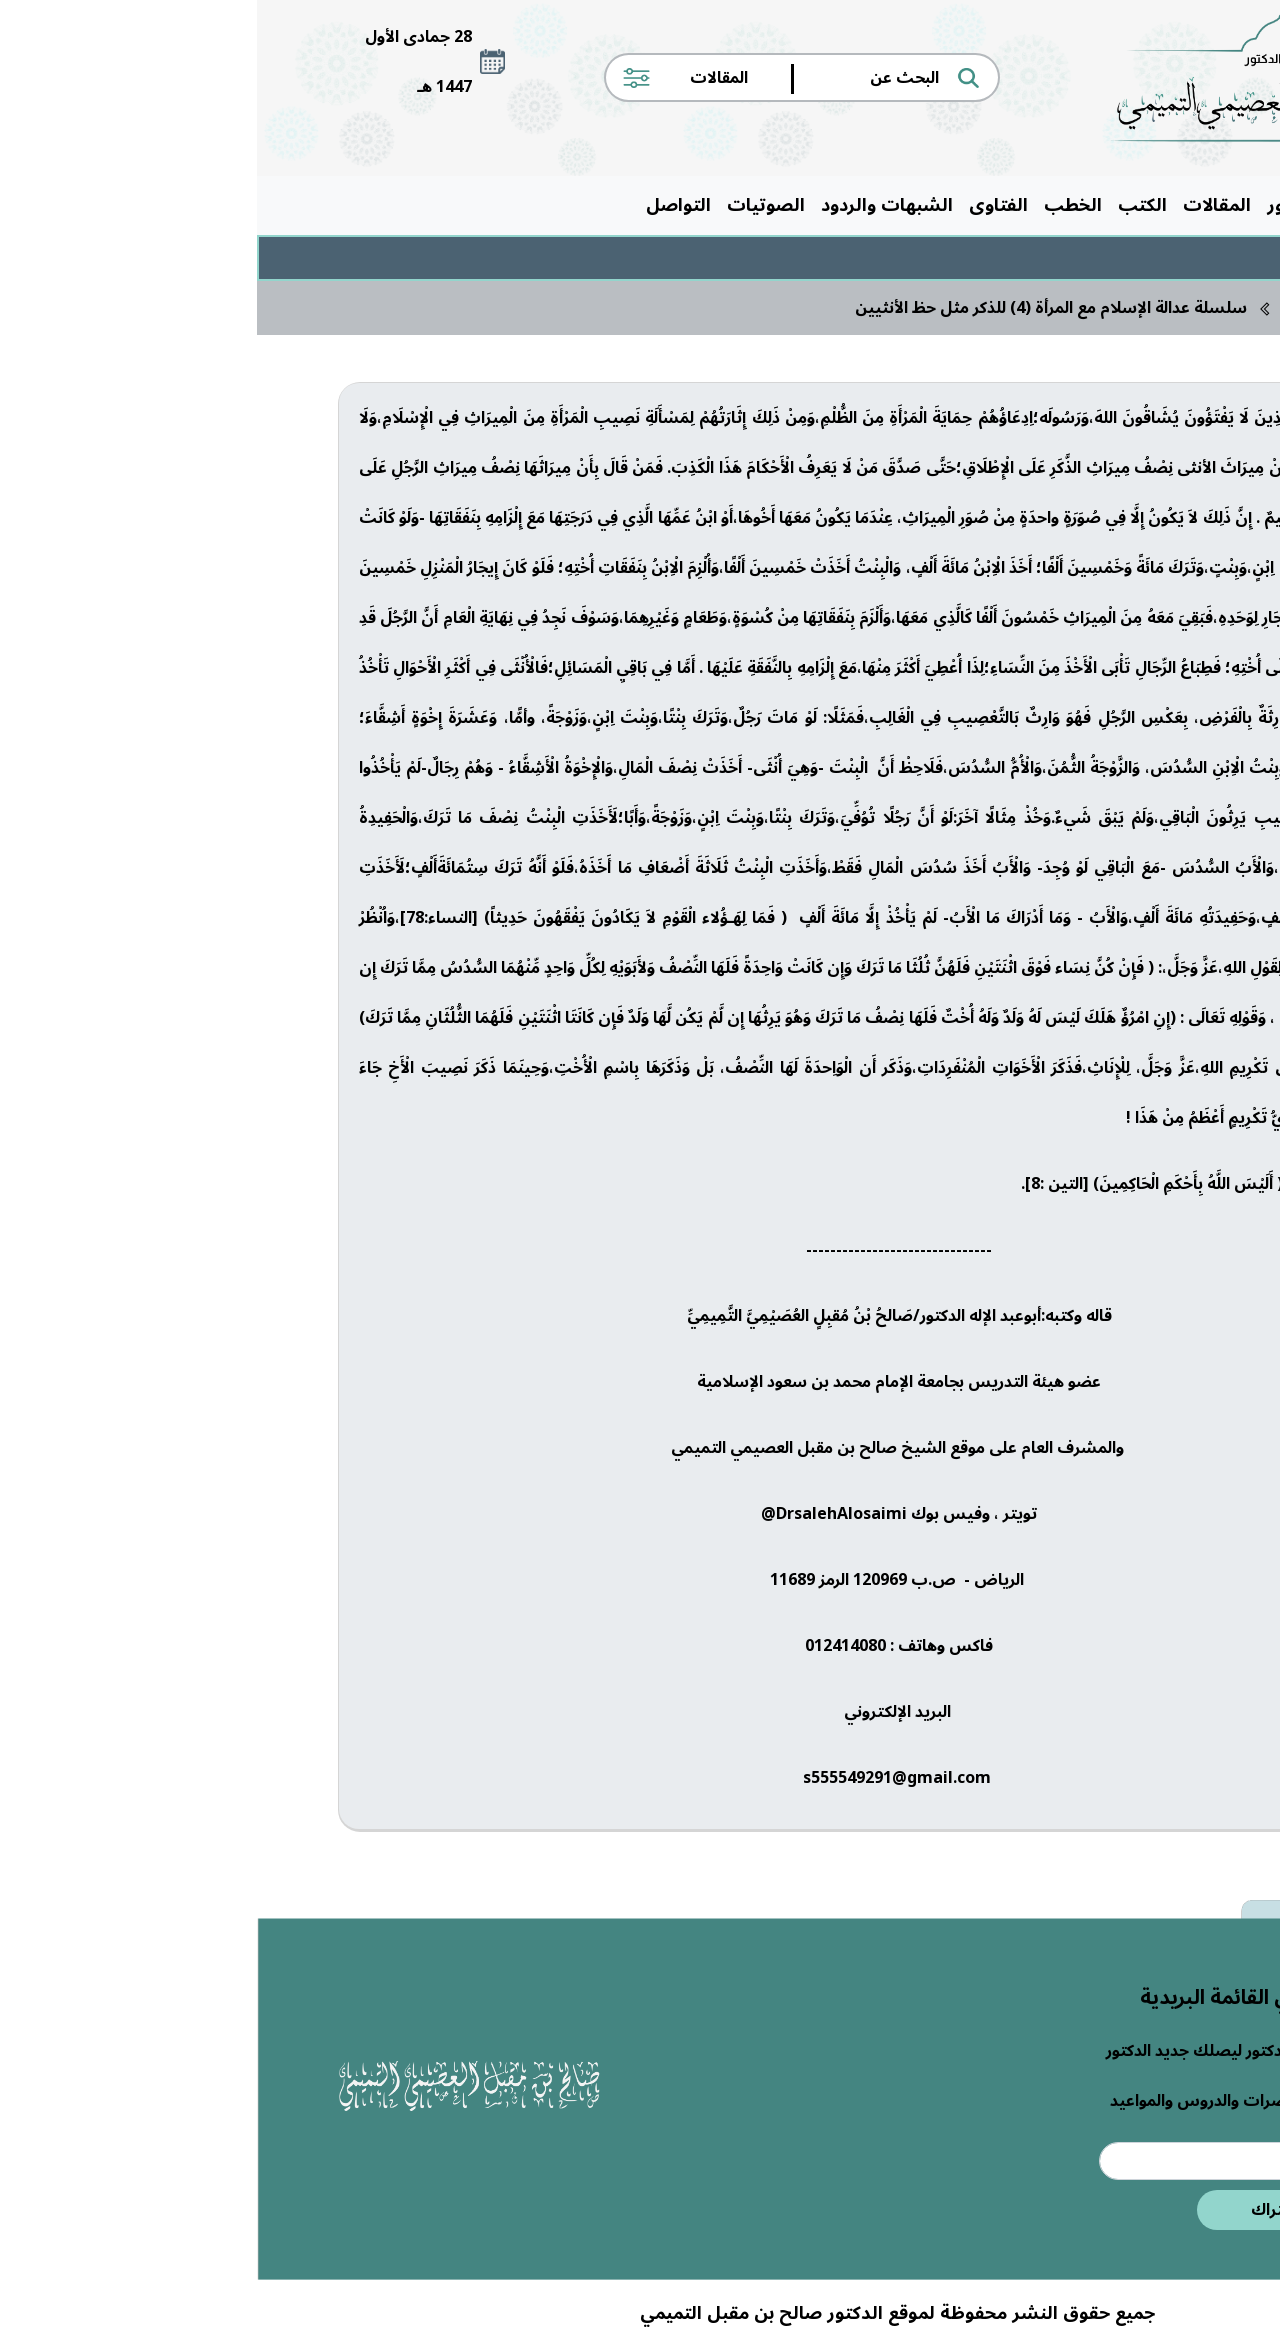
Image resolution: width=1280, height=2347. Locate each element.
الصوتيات (509, 205)
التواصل (421, 205)
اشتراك (1020, 2210)
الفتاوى (741, 205)
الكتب (885, 205)
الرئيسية (1156, 205)
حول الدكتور (1058, 205)
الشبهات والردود (630, 205)
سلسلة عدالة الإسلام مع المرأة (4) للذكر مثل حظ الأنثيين (794, 308)
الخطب (816, 205)
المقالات (960, 205)
